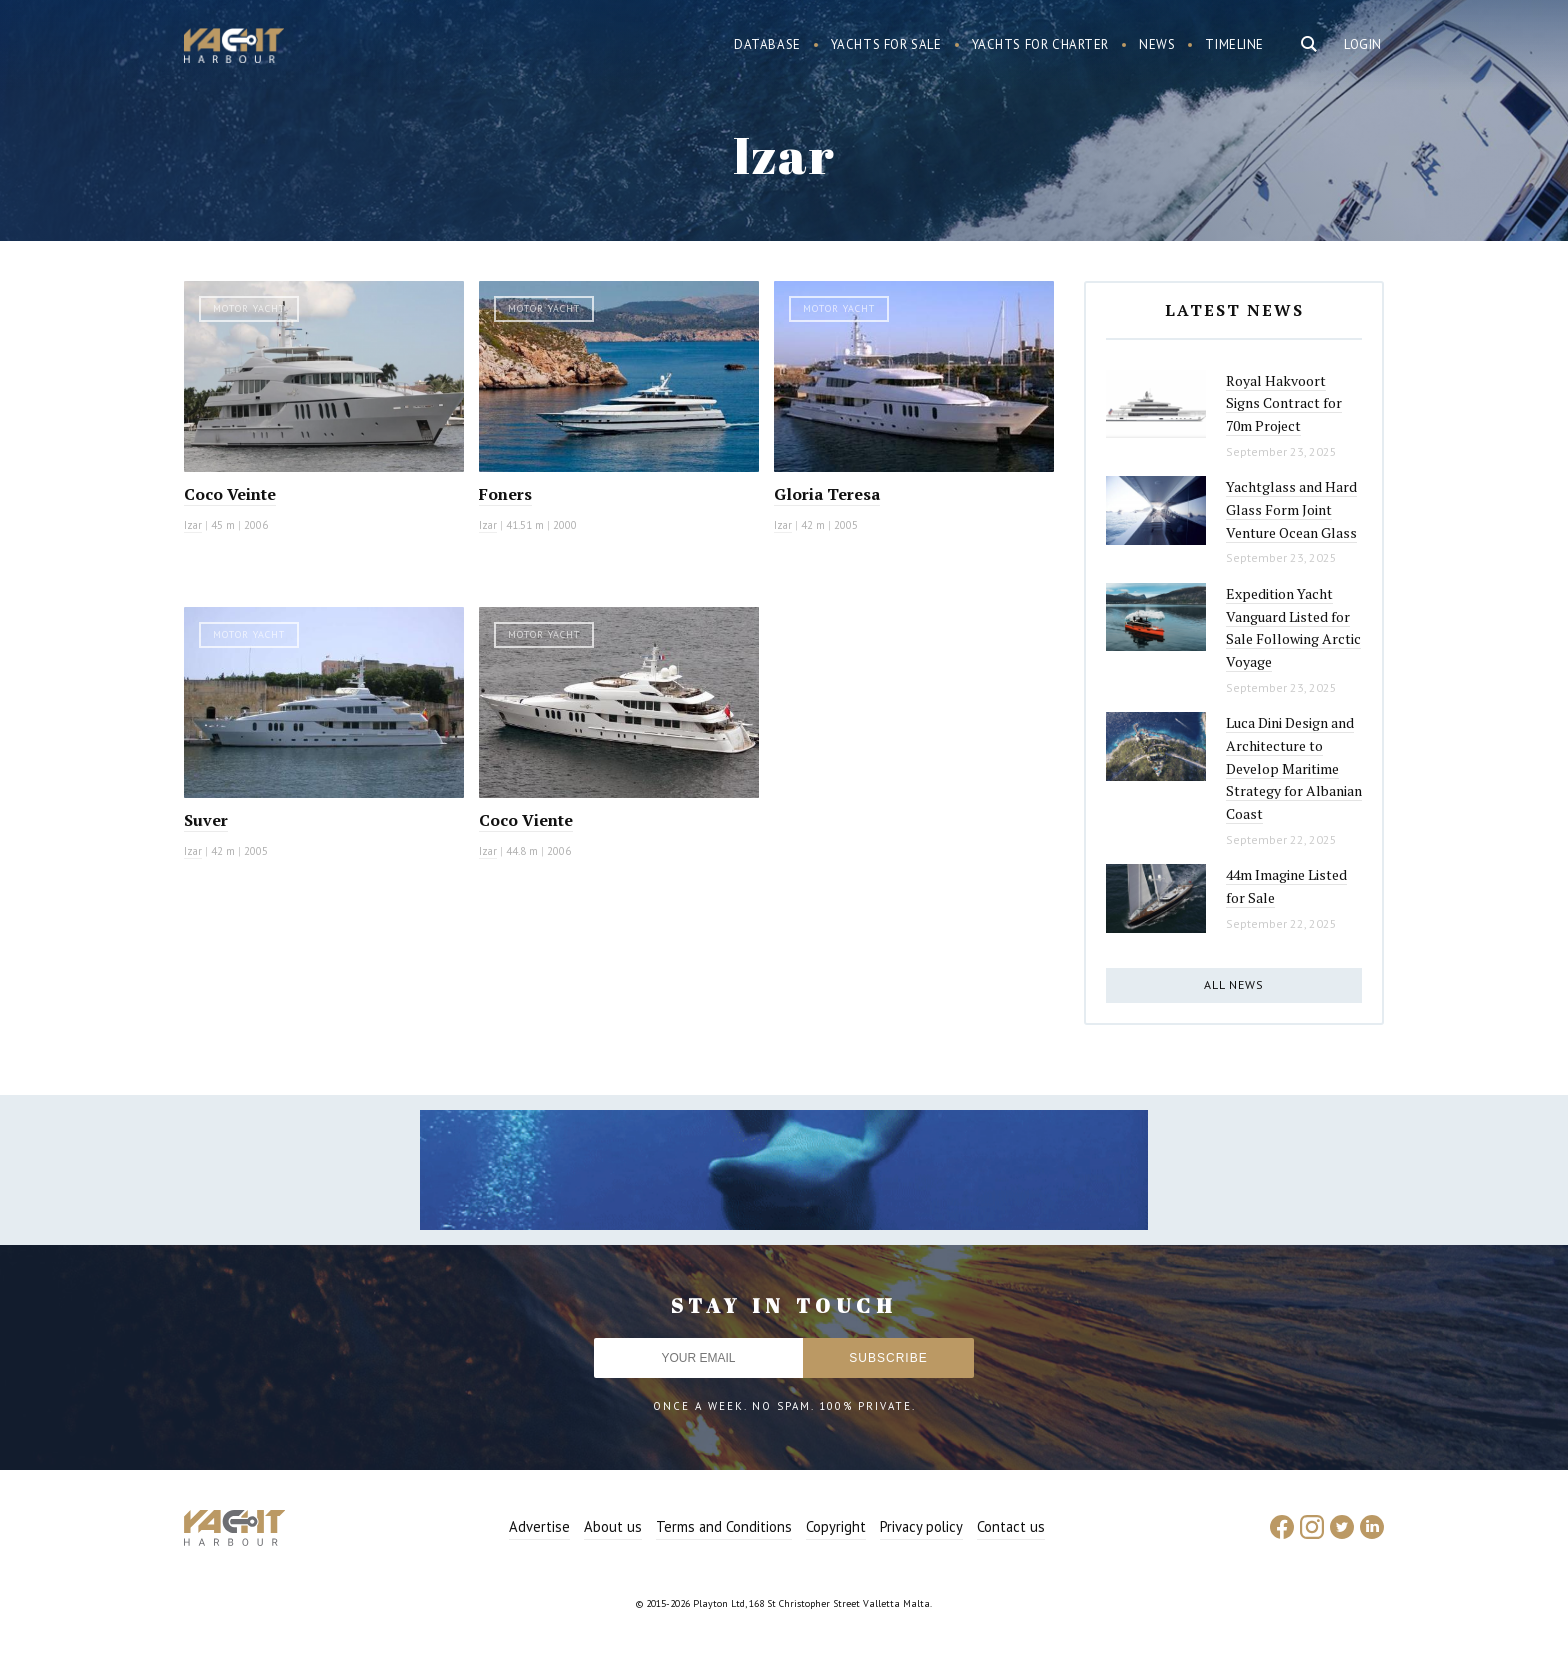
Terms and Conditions (724, 1526)
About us (613, 1526)
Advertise (539, 1526)
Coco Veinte (230, 494)
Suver (206, 820)
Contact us (1011, 1526)
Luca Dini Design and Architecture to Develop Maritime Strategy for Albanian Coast (1294, 768)
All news (1234, 984)
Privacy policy (921, 1526)
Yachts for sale (886, 44)
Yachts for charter (1041, 44)
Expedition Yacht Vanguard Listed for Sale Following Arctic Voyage (1293, 627)
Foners (505, 494)
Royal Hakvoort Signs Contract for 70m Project (1284, 403)
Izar (193, 525)
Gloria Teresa (827, 494)
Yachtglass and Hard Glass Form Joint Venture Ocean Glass (1291, 509)
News (1157, 44)
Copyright (836, 1526)
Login (1363, 44)
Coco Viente (526, 820)
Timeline (1234, 44)
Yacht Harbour (234, 48)
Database (767, 44)
